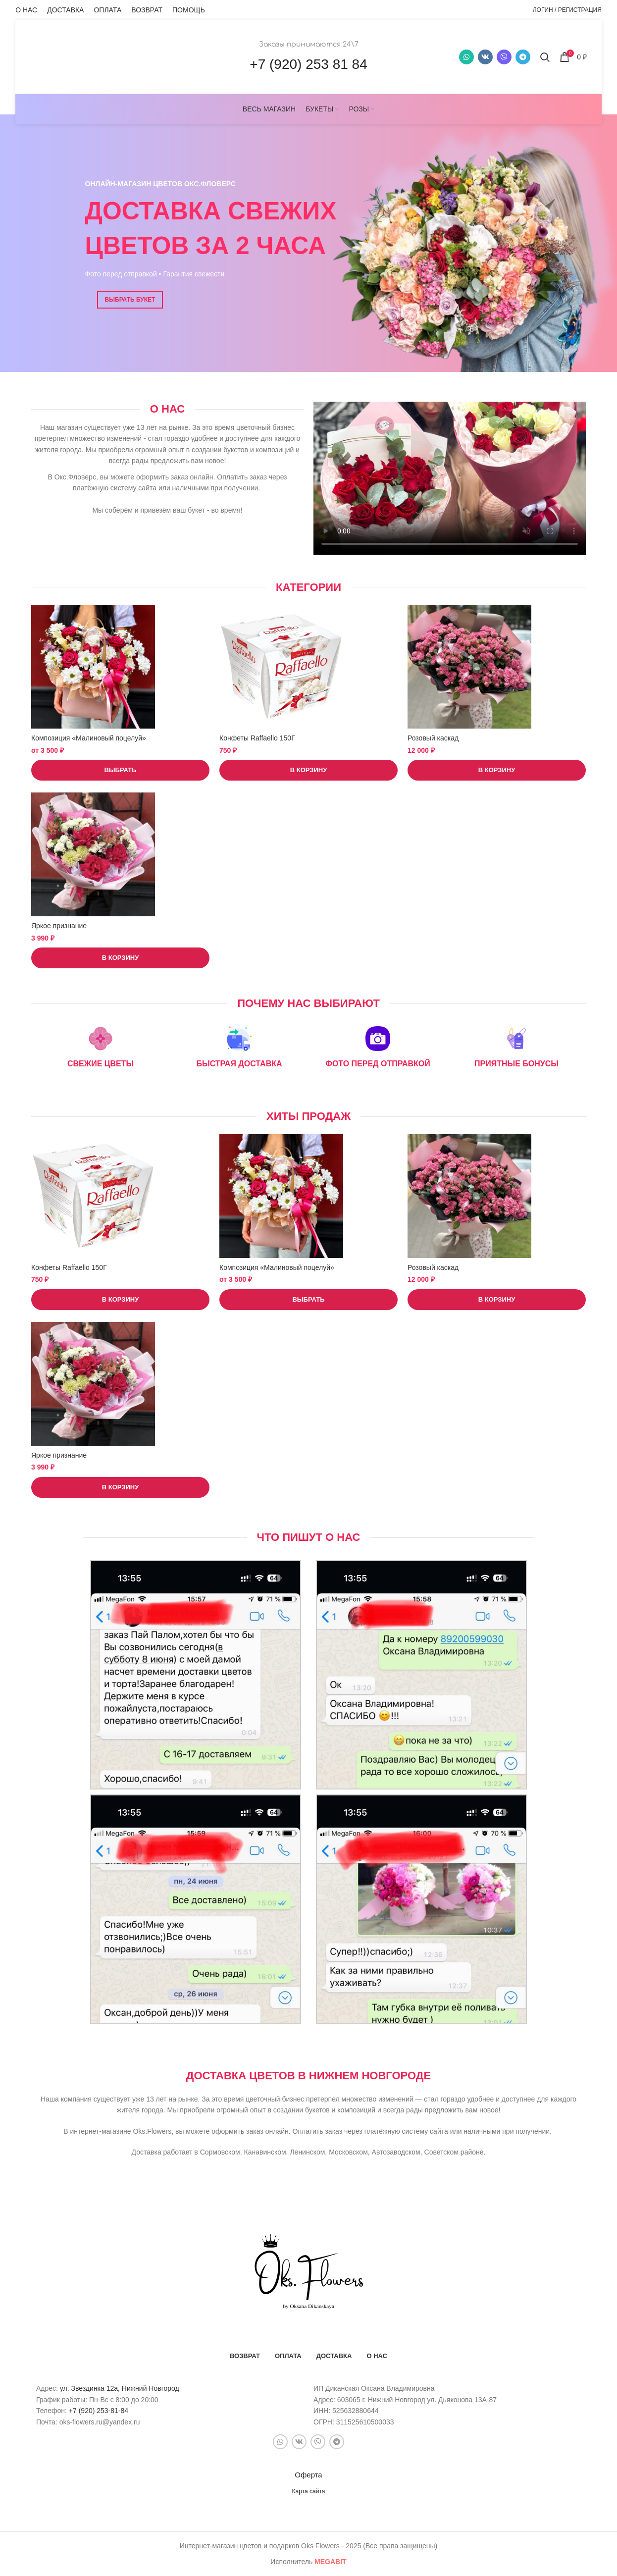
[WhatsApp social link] (466, 57)
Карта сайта (308, 2491)
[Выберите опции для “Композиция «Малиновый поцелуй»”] (120, 770)
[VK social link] (485, 57)
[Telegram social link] (522, 57)
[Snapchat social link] (504, 57)
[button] (308, 770)
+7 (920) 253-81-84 (98, 2411)
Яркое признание (59, 926)
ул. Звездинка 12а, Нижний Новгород (119, 2388)
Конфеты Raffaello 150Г (257, 738)
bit (330, 2562)
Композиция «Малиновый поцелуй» (88, 738)
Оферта (308, 2475)
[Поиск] (545, 57)
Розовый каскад (433, 738)
